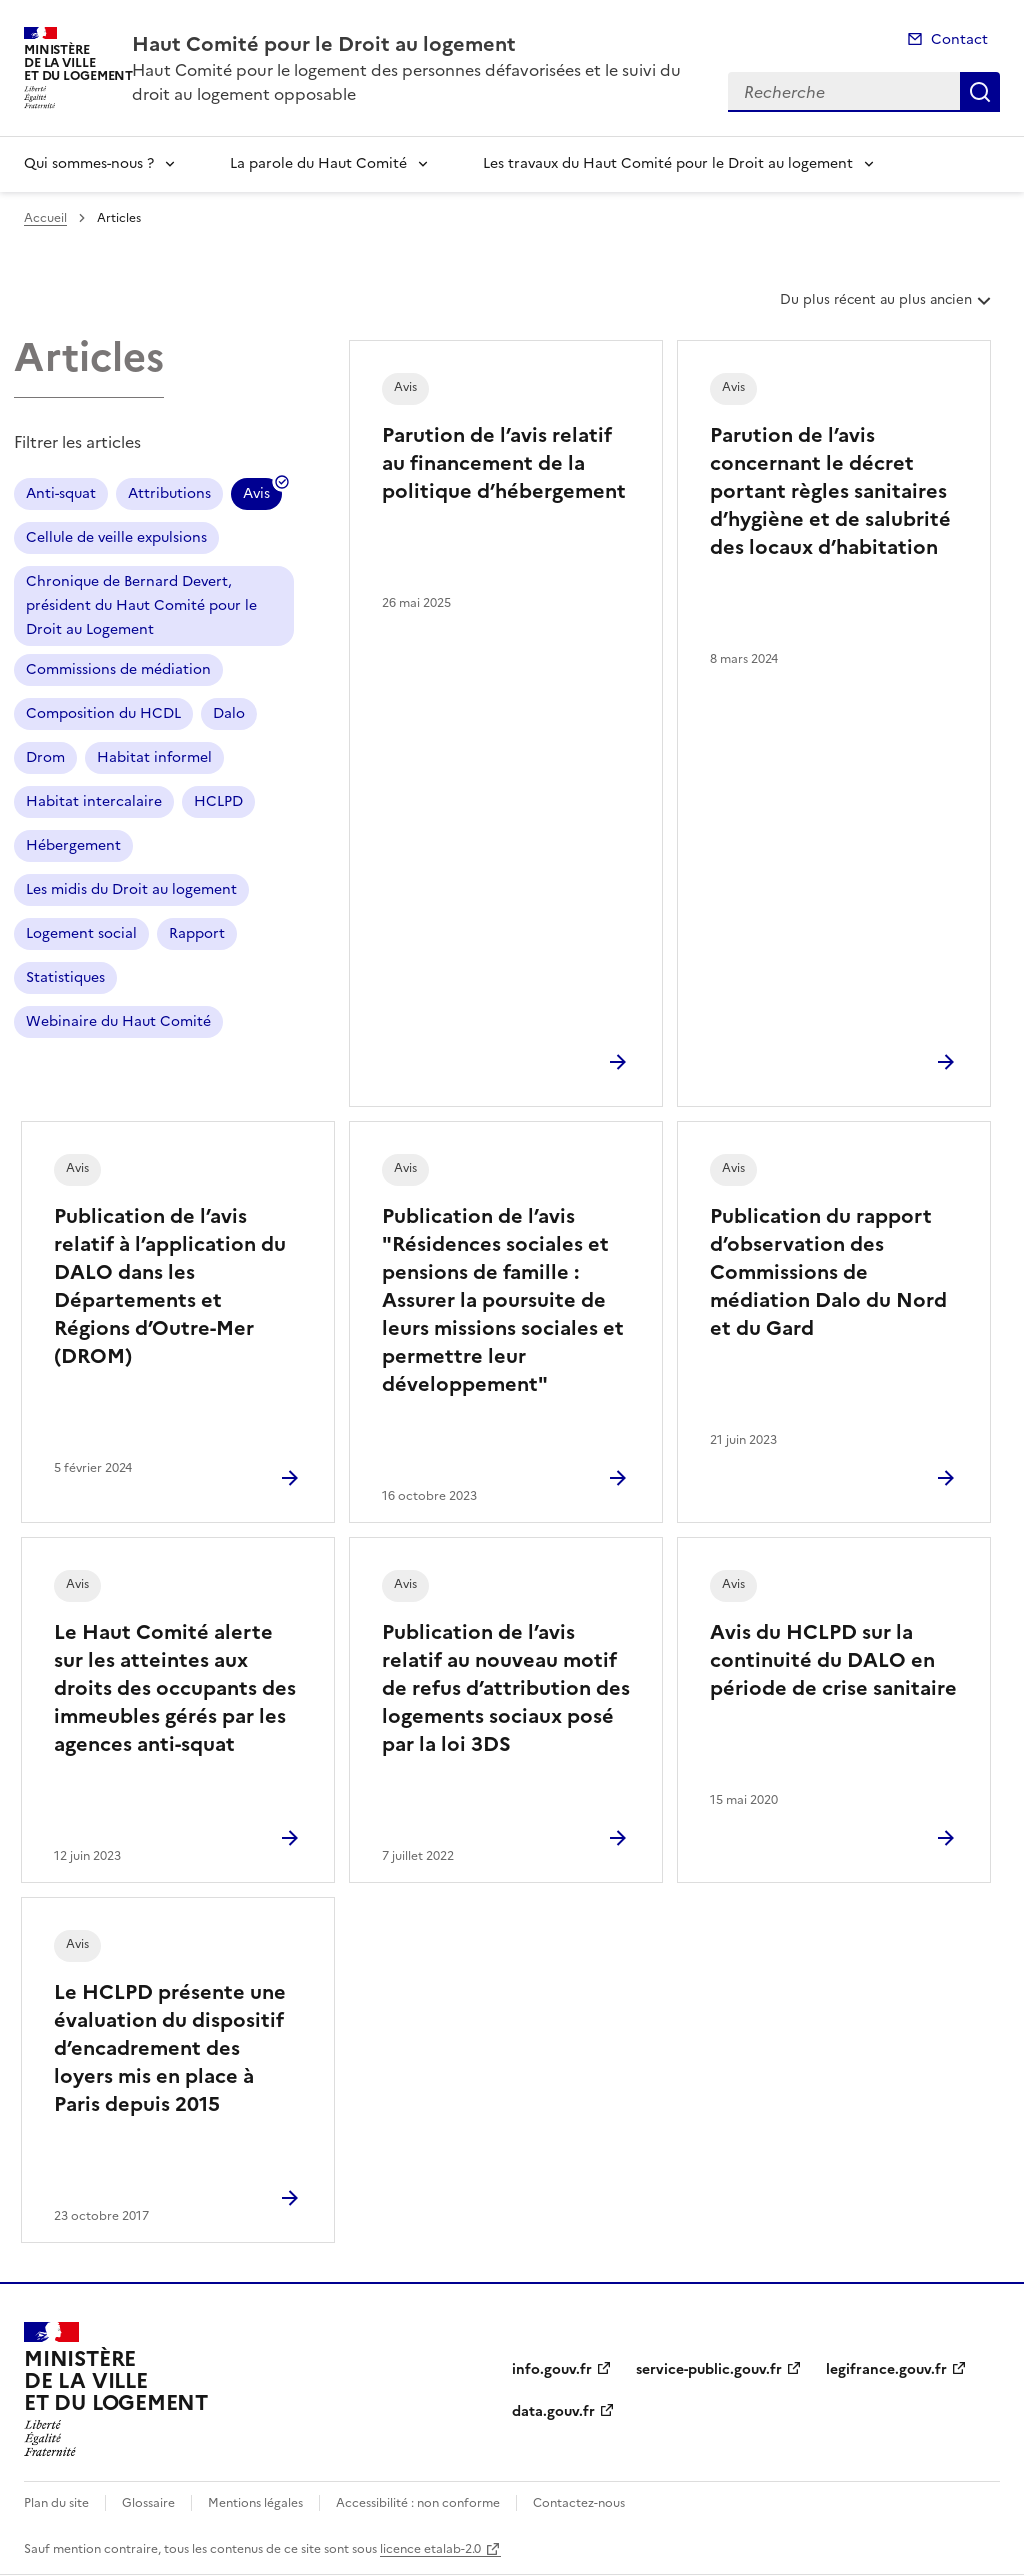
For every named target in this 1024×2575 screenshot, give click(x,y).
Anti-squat (61, 493)
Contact (959, 39)
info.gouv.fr (552, 2369)
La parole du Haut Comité (318, 163)
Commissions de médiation (118, 669)
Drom (45, 757)
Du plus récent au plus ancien (887, 307)
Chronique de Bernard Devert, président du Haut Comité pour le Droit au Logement (141, 605)
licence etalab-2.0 (430, 2549)
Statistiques (65, 977)
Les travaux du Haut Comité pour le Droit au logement (668, 163)
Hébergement (73, 845)
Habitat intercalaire (94, 801)
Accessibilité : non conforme (418, 2503)
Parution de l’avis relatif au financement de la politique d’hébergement (504, 463)
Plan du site (56, 2503)
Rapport (197, 933)
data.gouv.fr (553, 2411)
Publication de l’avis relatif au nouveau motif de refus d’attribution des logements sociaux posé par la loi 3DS (506, 1688)
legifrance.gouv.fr (886, 2369)
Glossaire (148, 2503)
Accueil (45, 218)
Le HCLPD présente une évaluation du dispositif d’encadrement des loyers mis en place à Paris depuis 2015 (170, 2048)
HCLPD (218, 801)
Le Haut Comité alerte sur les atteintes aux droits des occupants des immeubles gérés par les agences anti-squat (175, 1688)
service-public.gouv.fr (709, 2369)
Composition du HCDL (103, 713)
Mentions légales (255, 2503)
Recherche (980, 92)
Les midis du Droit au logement (131, 889)
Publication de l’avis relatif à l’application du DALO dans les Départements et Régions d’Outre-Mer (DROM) (170, 1286)
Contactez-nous (579, 2503)
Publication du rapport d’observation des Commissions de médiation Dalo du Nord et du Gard (828, 1272)
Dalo (229, 713)
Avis (256, 496)
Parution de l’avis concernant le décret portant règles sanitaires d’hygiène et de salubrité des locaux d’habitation (830, 491)
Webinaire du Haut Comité (118, 1021)
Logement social (81, 933)
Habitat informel (154, 757)
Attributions (169, 493)
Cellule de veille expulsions (116, 537)
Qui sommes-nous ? (89, 163)
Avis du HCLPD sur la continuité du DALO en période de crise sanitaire (833, 1660)
